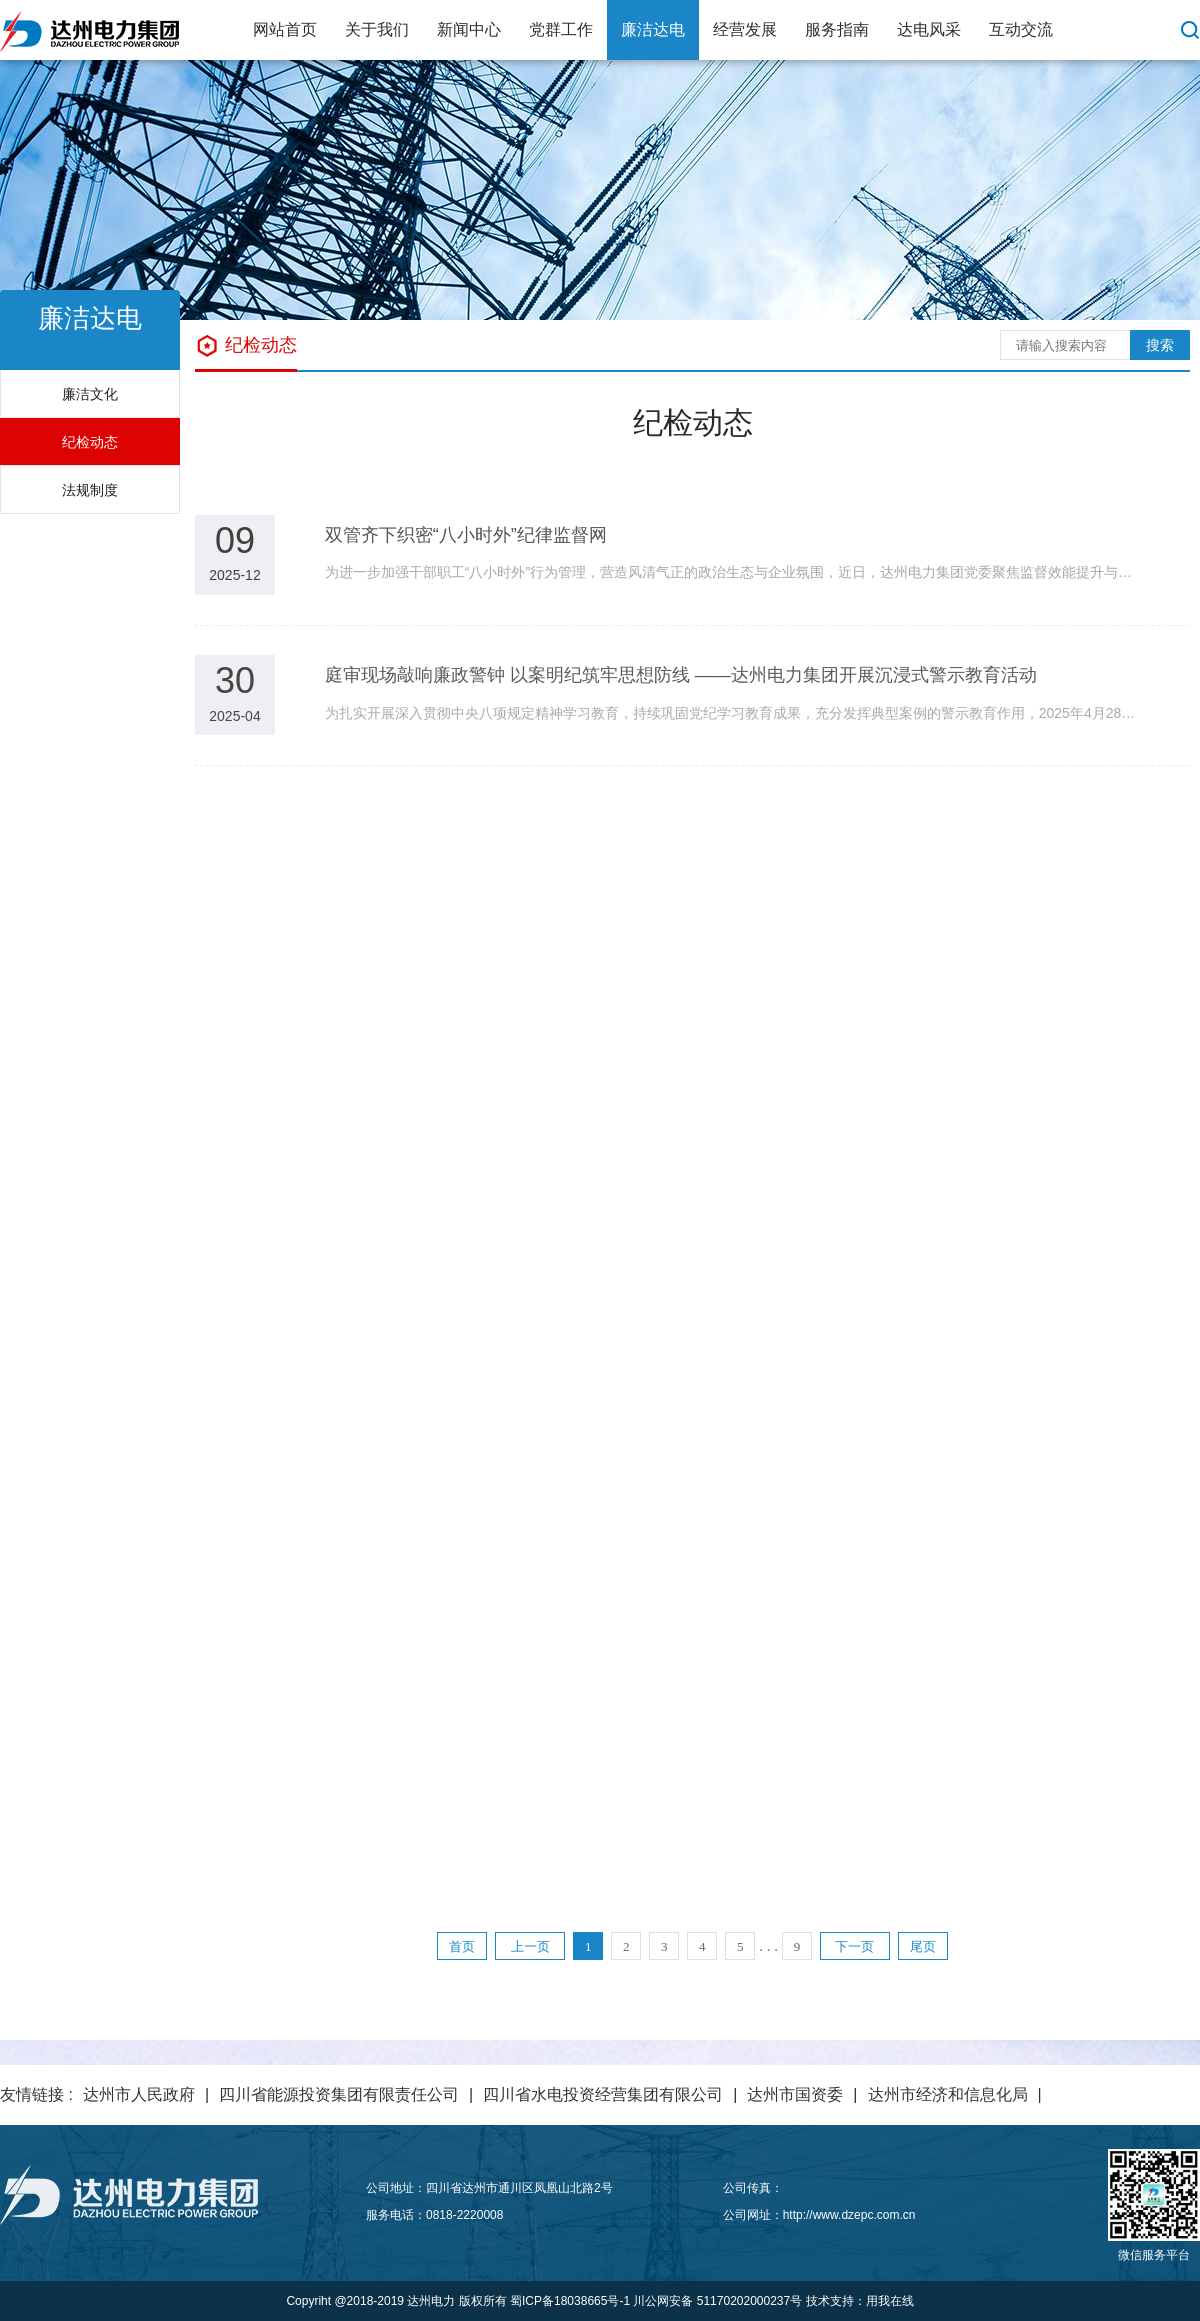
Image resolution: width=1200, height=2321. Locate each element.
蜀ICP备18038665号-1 (570, 2301)
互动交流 (1021, 29)
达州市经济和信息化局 (948, 2094)
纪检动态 (90, 442)
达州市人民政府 (139, 2094)
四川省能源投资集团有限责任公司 (339, 2094)
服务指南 (837, 29)
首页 (462, 1946)
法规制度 (90, 490)
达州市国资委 (795, 2094)
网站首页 (285, 29)
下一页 (854, 1946)
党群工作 (561, 29)
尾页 (923, 1946)
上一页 (530, 1946)
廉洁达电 (653, 29)
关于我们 (377, 29)
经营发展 (745, 29)
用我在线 (890, 2301)
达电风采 (929, 29)
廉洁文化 (90, 394)
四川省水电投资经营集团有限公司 (603, 2094)
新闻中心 (469, 29)
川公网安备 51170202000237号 (717, 2301)
